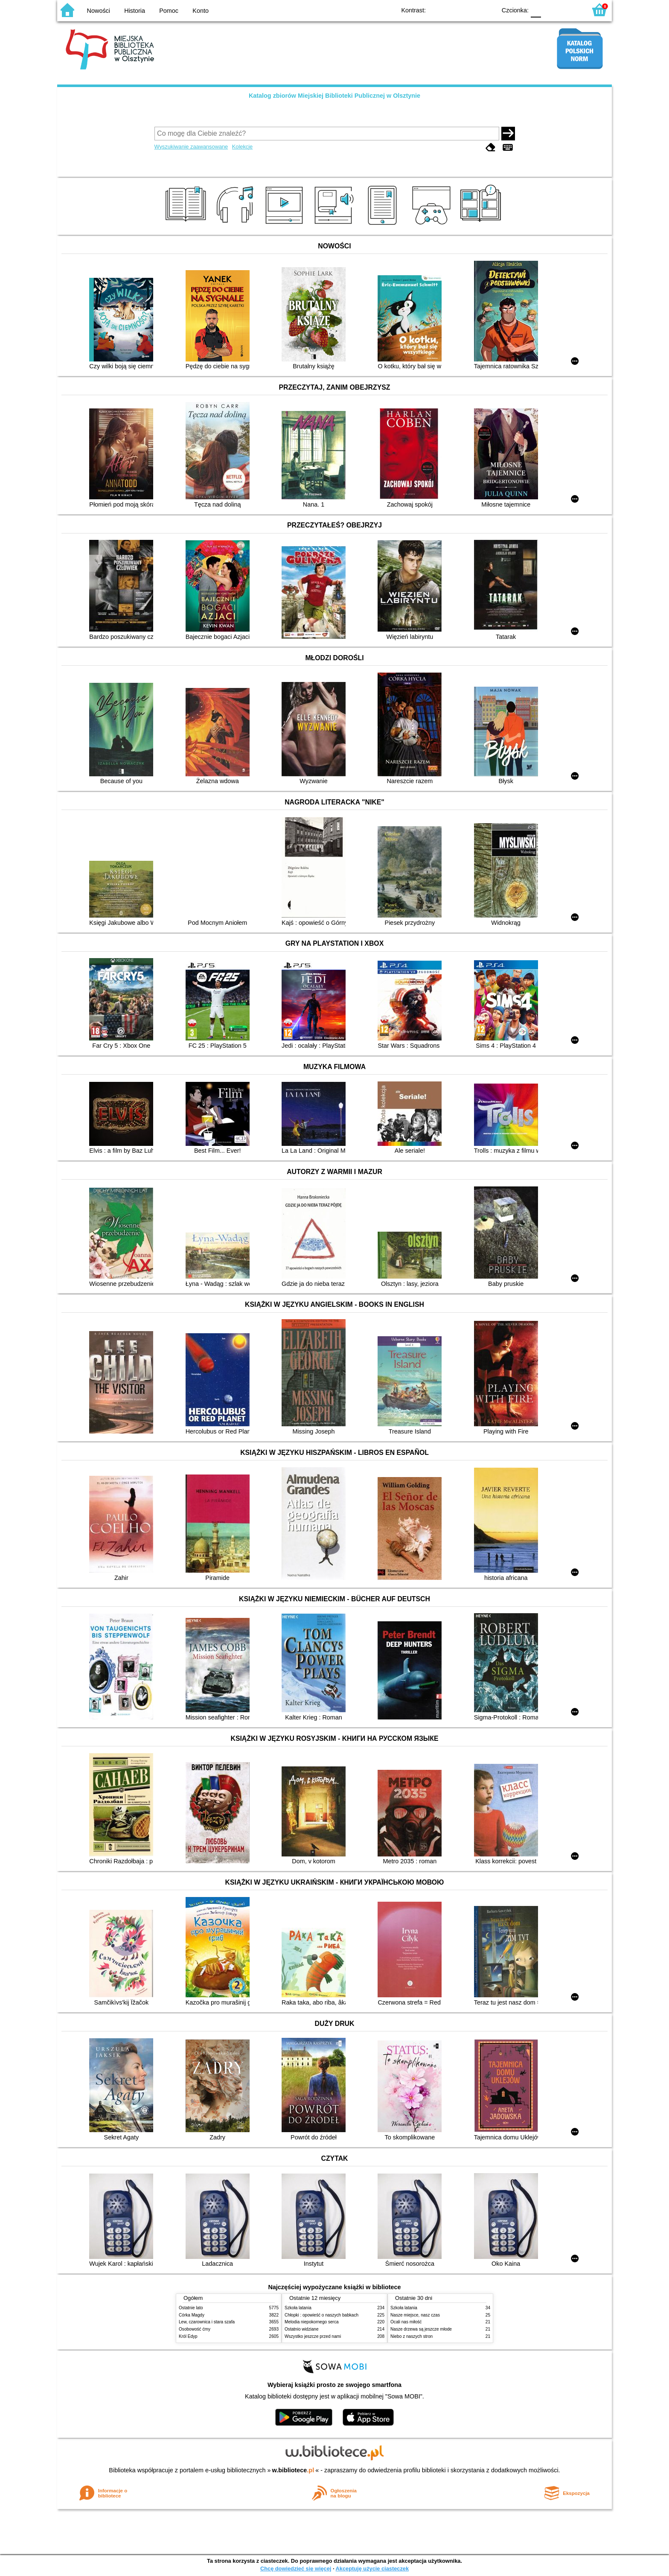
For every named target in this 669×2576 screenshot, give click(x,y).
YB (469, 9)
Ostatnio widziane (302, 2329)
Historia (134, 10)
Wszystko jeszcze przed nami (313, 2336)
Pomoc (168, 10)
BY (487, 9)
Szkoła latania (298, 2307)
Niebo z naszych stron (411, 2336)
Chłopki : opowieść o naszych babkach (321, 2315)
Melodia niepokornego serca (312, 2322)
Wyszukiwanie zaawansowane (191, 146)
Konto (200, 10)
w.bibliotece (293, 2470)
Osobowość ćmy (194, 2329)
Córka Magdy (191, 2315)
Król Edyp (188, 2336)
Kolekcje (242, 146)
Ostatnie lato (191, 2307)
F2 (570, 9)
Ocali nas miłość (406, 2322)
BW (452, 9)
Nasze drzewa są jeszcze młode (421, 2329)
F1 (551, 9)
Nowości (98, 10)
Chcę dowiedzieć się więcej (295, 2568)
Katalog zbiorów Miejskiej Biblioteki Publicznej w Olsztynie (334, 95)
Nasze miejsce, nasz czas (415, 2315)
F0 (536, 9)
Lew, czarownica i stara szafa (207, 2322)
